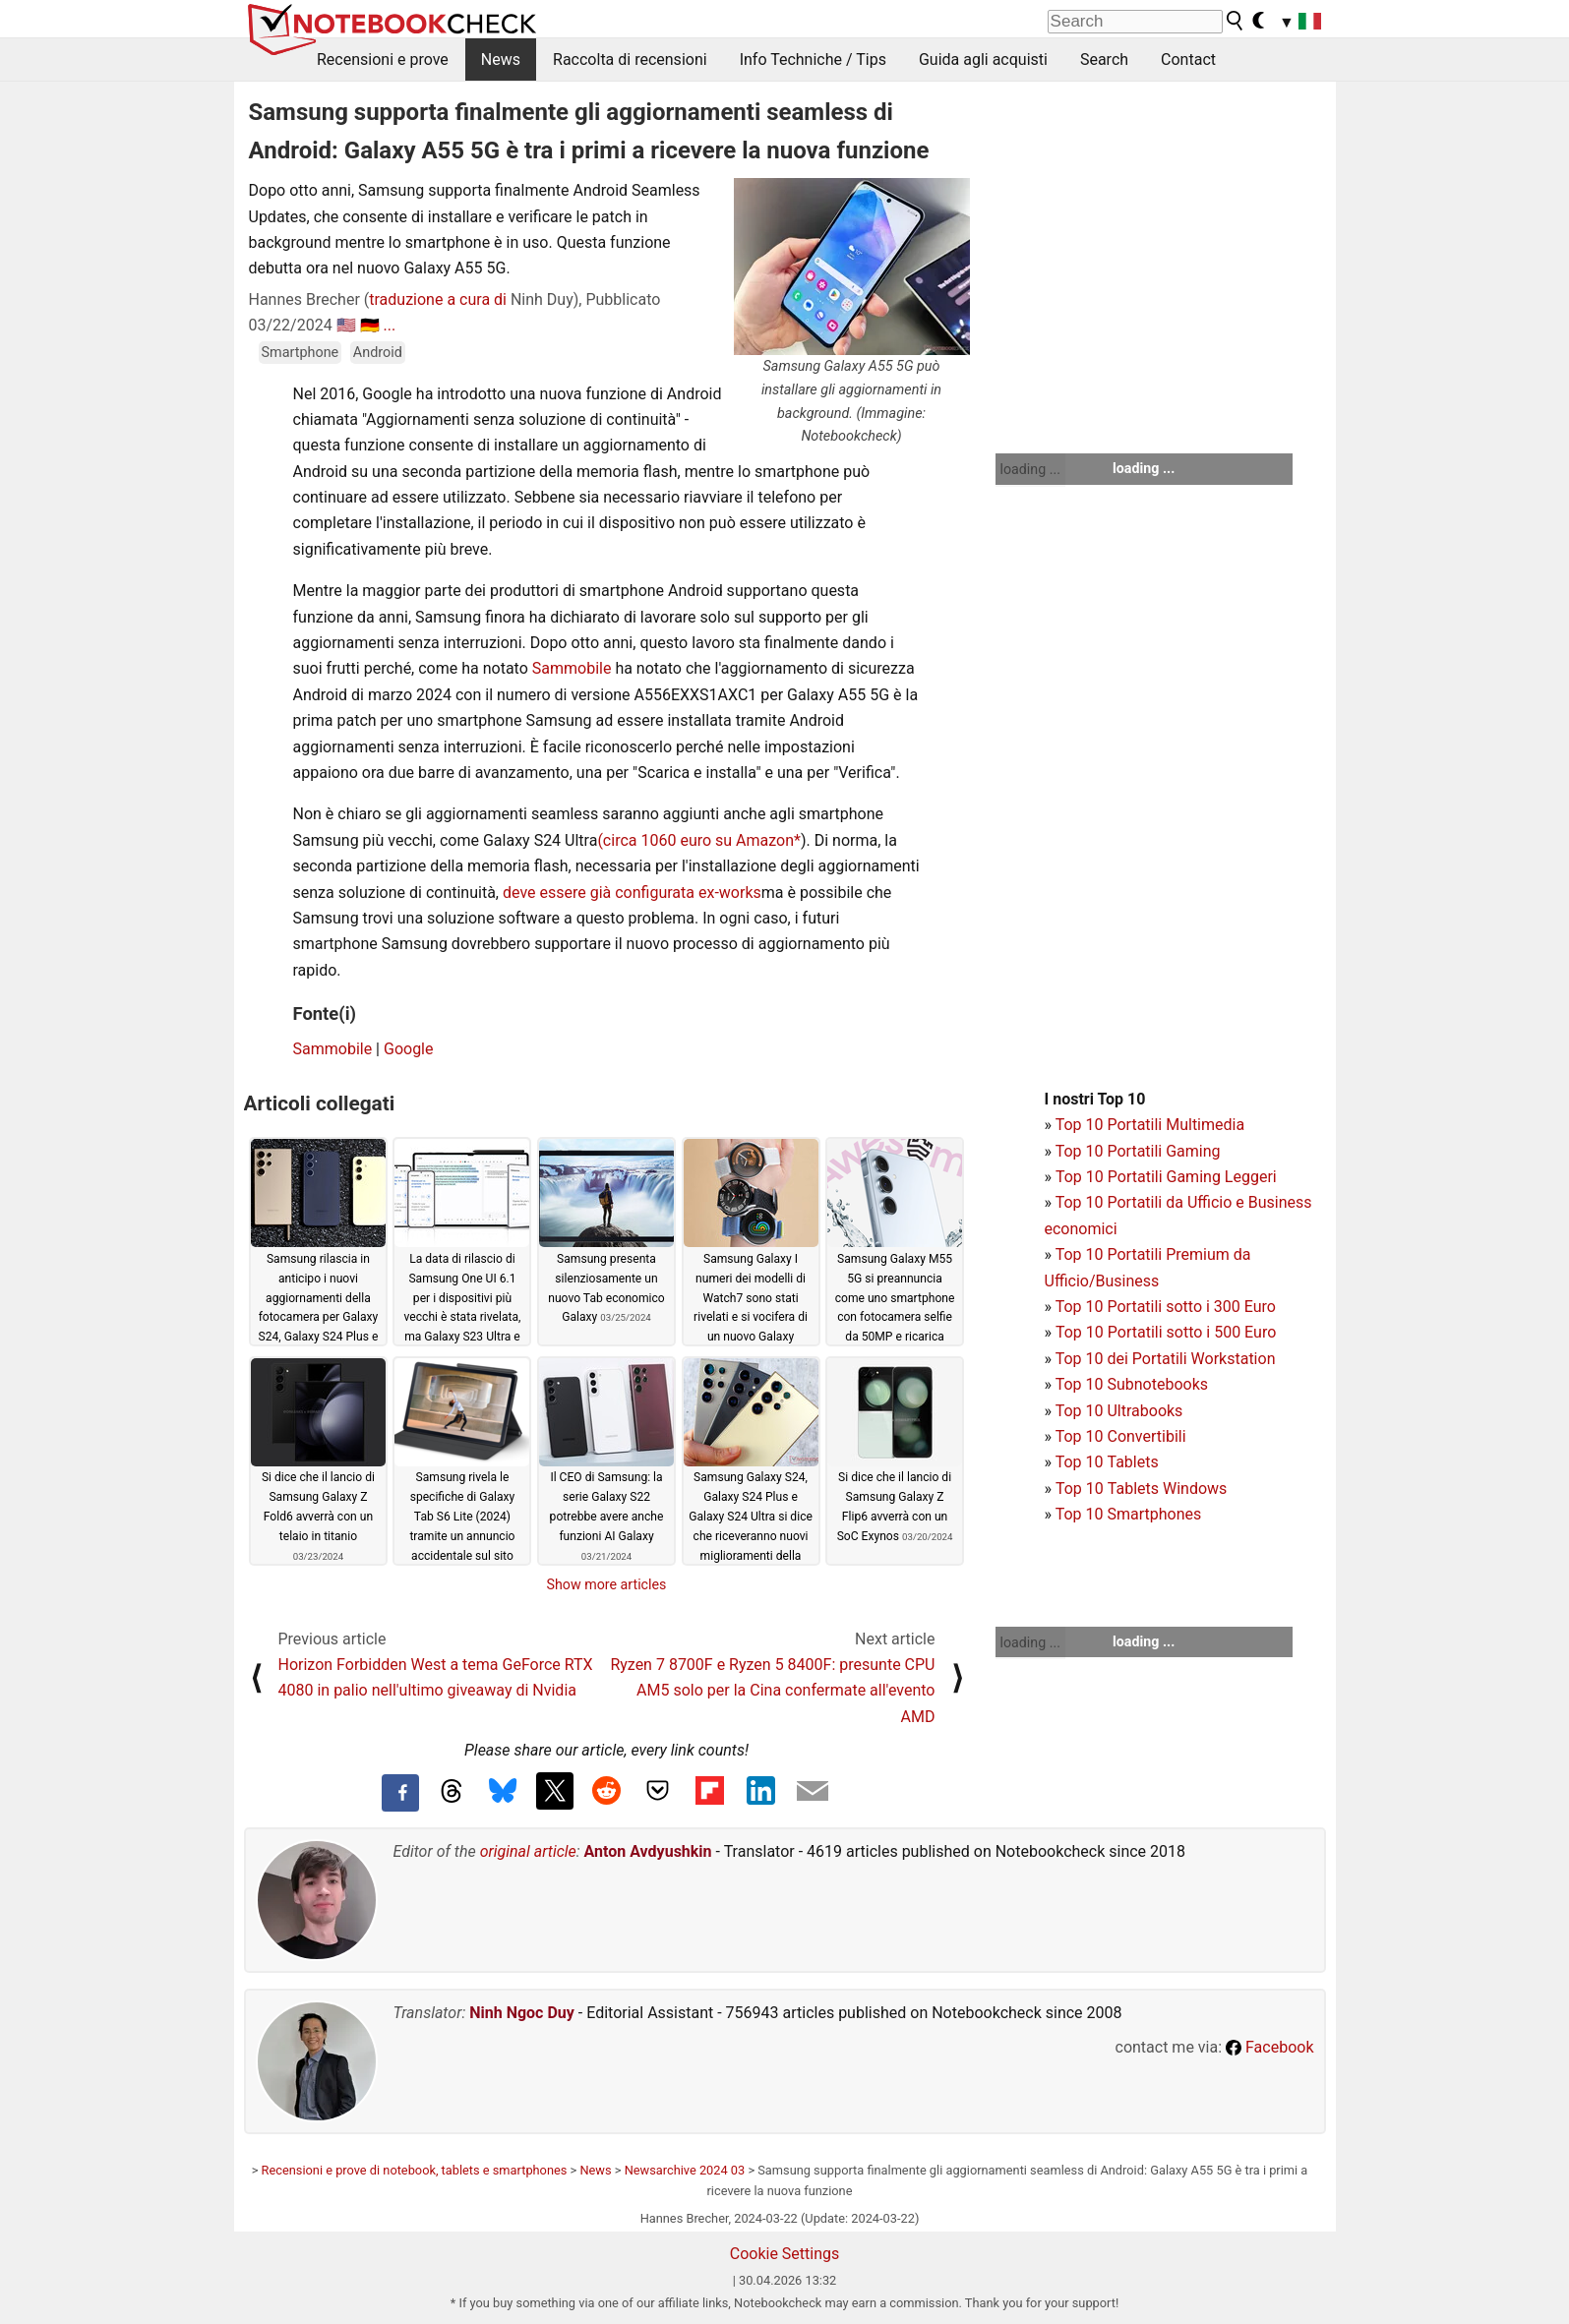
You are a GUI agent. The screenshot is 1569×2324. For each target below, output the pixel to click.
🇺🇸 (346, 325)
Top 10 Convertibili (1121, 1436)
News (500, 59)
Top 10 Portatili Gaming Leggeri (1166, 1176)
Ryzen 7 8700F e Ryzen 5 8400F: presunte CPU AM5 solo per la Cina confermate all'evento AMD (772, 1690)
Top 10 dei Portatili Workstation (1166, 1358)
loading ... (1030, 469)
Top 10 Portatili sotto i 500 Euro (1166, 1332)
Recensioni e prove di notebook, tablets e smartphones (415, 2170)
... (390, 325)
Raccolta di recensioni (630, 59)
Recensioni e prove (383, 59)
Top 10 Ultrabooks (1119, 1410)
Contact (1188, 59)
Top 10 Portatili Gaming (1138, 1151)
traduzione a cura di (438, 299)
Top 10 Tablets (1107, 1462)
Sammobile (572, 668)
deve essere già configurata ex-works (632, 892)
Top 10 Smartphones (1129, 1514)
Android (377, 352)
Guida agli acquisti (983, 59)
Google (409, 1049)
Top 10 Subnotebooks (1132, 1384)
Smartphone (300, 352)
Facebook (1269, 2047)
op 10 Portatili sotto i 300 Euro (1169, 1306)
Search (1104, 59)
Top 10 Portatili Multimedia (1150, 1124)
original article (528, 1851)
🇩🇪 (370, 325)
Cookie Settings (785, 2253)
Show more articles (607, 1584)
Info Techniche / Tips (813, 59)
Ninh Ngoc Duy (521, 2012)
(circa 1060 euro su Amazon (695, 840)
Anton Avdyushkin (648, 1851)
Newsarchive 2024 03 (685, 2170)
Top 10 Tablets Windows (1141, 1488)
